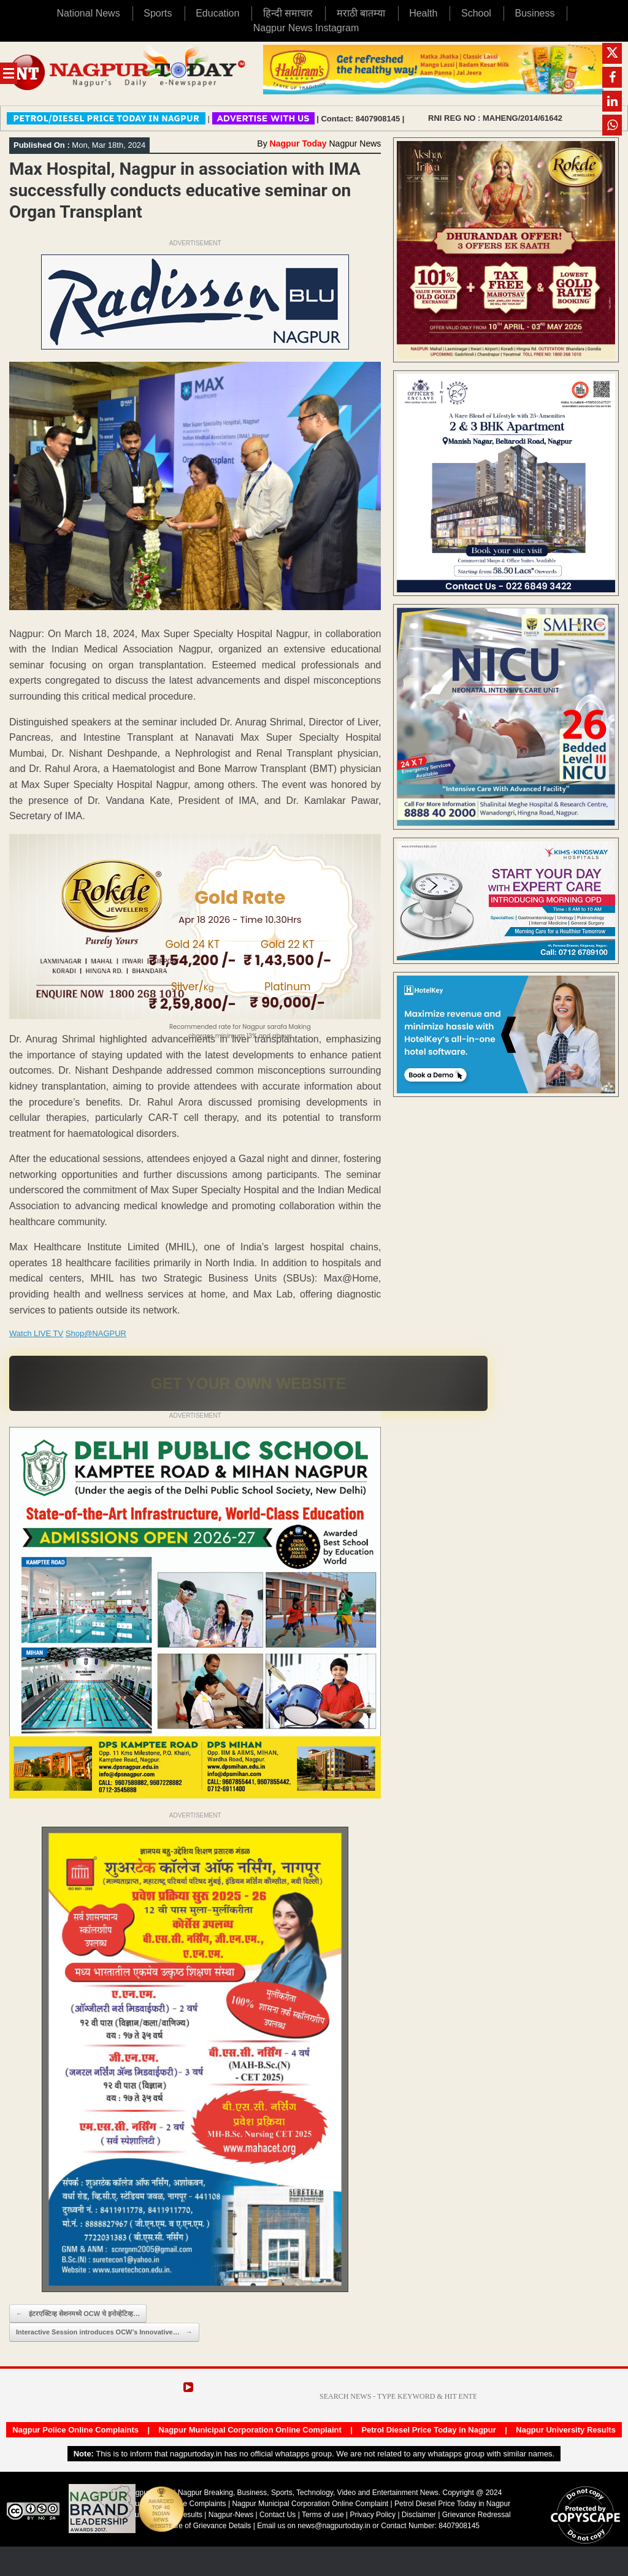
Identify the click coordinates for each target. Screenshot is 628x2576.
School (476, 13)
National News (88, 13)
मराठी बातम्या (361, 13)
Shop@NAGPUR (96, 1333)
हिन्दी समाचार (288, 13)
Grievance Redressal (476, 2514)
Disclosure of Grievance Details (199, 2525)
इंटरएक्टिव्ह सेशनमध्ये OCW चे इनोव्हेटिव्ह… (78, 2314)
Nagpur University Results (566, 2429)
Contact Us (277, 2514)
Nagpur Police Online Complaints (75, 2429)
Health (423, 13)
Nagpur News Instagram (306, 28)
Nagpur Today (298, 143)
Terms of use (323, 2514)
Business (535, 13)
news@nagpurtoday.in (333, 2525)
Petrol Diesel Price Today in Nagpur (428, 2429)
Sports (158, 13)
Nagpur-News (231, 2514)
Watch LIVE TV (36, 1333)
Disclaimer (420, 2514)
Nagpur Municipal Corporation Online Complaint (250, 2429)
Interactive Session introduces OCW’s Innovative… (104, 2332)
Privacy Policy (373, 2514)
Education (217, 13)
